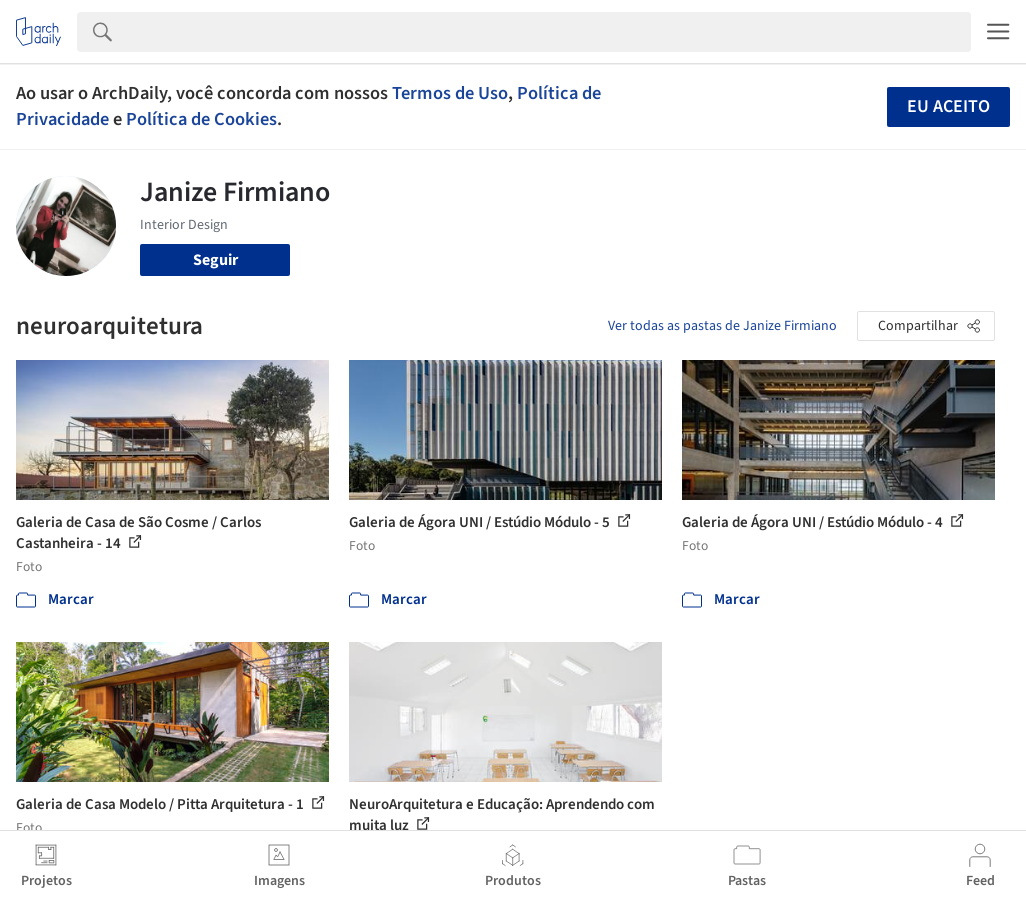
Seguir (215, 260)
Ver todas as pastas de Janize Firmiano (722, 326)
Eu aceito (948, 106)
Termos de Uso (450, 93)
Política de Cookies (201, 119)
